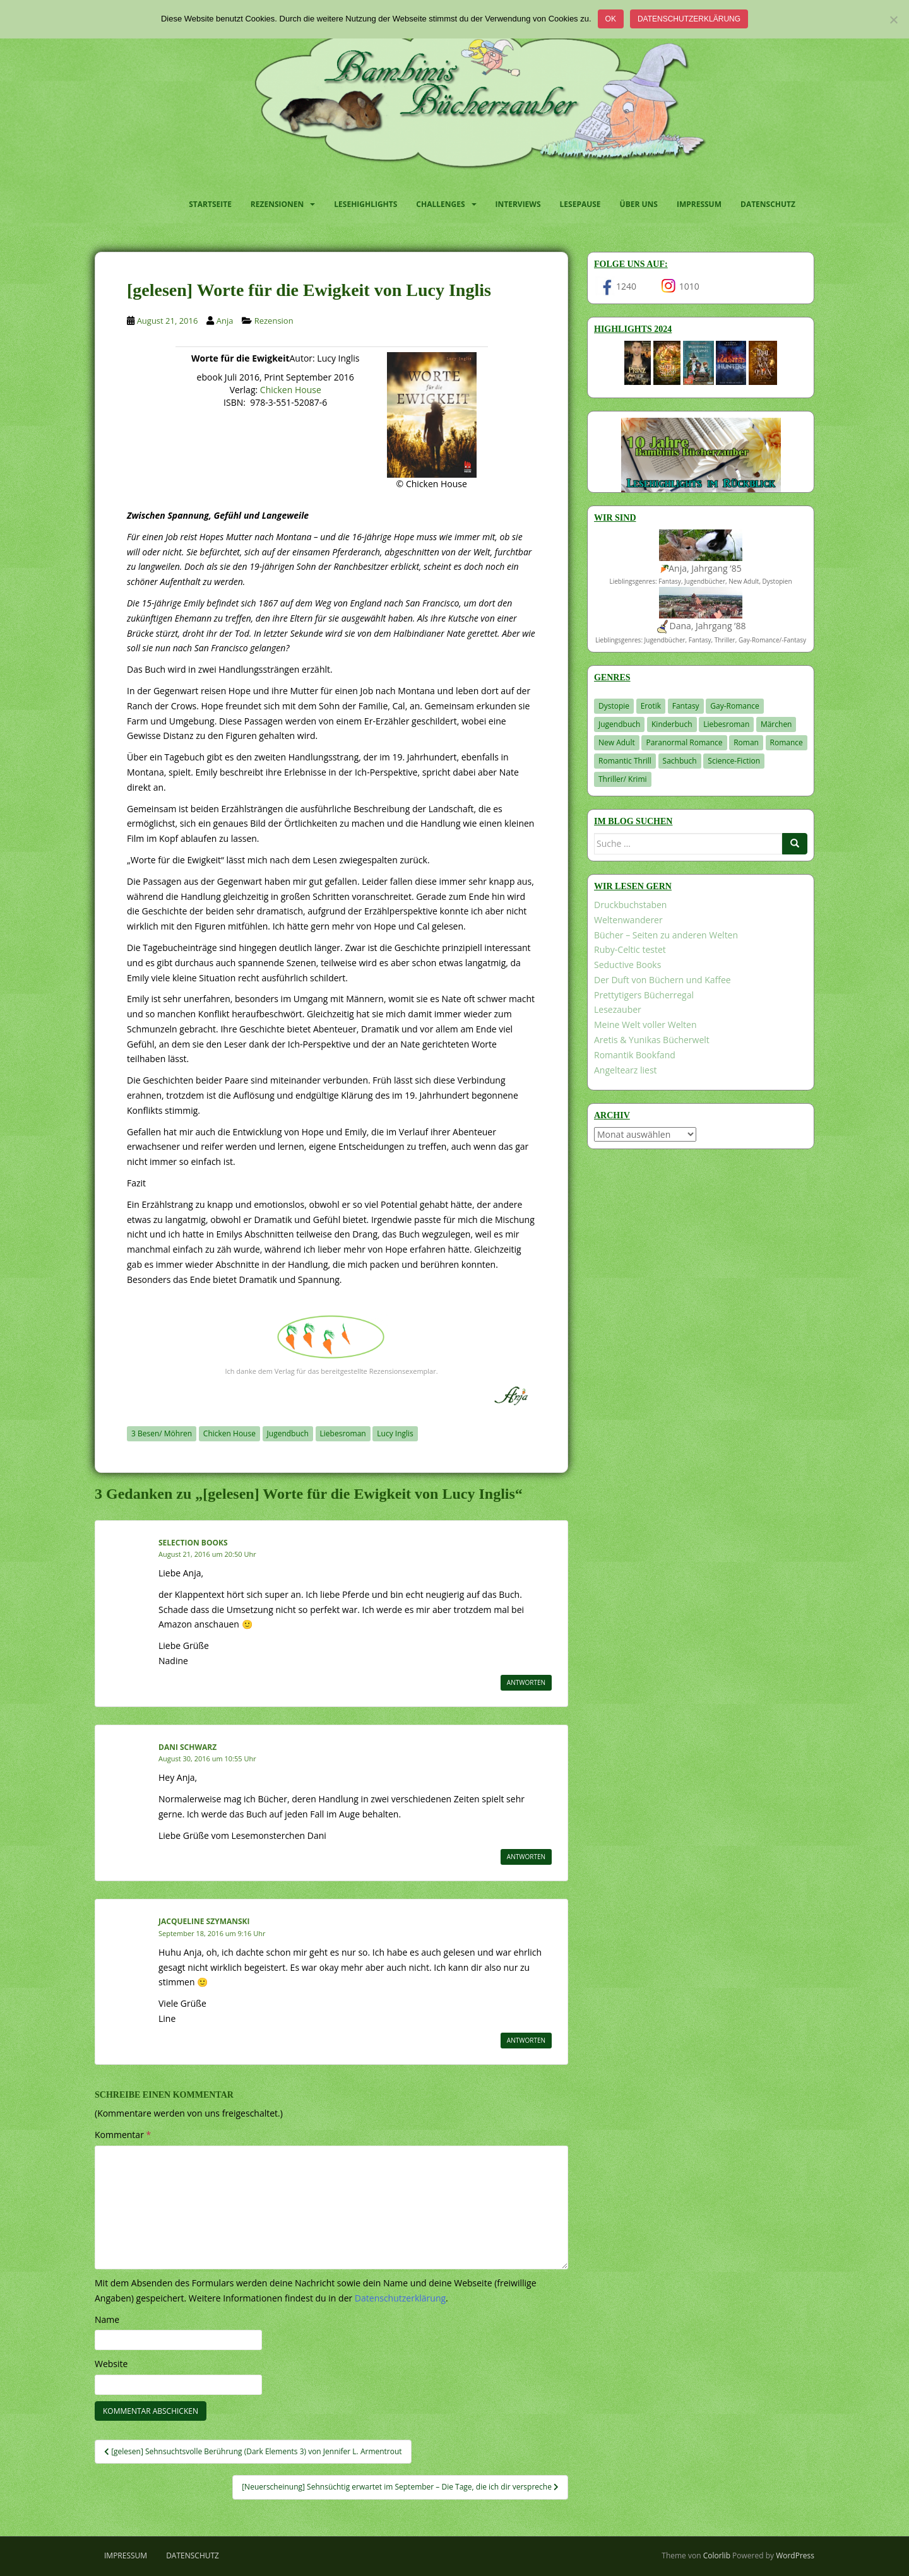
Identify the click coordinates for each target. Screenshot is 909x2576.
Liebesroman (343, 1433)
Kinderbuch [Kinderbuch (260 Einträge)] (671, 724)
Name (107, 2319)
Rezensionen (277, 204)
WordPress (795, 2555)
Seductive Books (627, 965)
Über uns (639, 204)
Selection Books (193, 1542)
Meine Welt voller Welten (645, 1025)
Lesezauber (617, 1009)
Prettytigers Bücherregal (644, 995)
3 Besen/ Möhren (161, 1433)
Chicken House (290, 390)
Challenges (440, 204)
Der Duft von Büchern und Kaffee (662, 980)
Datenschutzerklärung (689, 19)
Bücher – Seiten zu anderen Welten (666, 935)
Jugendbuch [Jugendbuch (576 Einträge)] (619, 724)
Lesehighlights (365, 204)
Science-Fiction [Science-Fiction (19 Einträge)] (734, 760)
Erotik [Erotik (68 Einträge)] (651, 705)
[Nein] (893, 19)
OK (610, 19)
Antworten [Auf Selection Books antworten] (526, 1682)
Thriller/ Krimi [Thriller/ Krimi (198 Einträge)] (622, 779)
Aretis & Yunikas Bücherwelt (652, 1040)
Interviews (518, 204)
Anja (225, 320)
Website (111, 2364)
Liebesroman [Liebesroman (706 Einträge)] (726, 724)
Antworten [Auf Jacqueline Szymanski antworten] (526, 2040)
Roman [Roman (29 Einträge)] (746, 742)
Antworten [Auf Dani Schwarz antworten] (526, 1856)
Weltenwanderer (628, 920)
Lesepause (580, 204)
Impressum (699, 204)
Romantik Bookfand (634, 1055)
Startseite (210, 204)
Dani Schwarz (187, 1747)
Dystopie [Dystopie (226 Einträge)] (613, 705)
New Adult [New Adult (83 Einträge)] (616, 742)
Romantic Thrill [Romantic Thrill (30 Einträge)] (624, 760)
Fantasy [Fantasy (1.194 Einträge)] (685, 705)
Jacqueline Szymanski (204, 1921)
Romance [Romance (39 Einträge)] (786, 742)
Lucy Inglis (395, 1433)
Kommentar (123, 2135)
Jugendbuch (288, 1433)
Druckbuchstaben (630, 905)
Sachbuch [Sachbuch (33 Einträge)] (680, 760)
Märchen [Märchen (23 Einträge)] (776, 724)
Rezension (274, 320)
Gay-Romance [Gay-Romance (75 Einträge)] (734, 705)
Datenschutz (767, 204)
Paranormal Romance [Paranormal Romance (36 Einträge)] (684, 742)
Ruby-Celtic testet (630, 949)
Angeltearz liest (625, 1070)
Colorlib (716, 2555)
